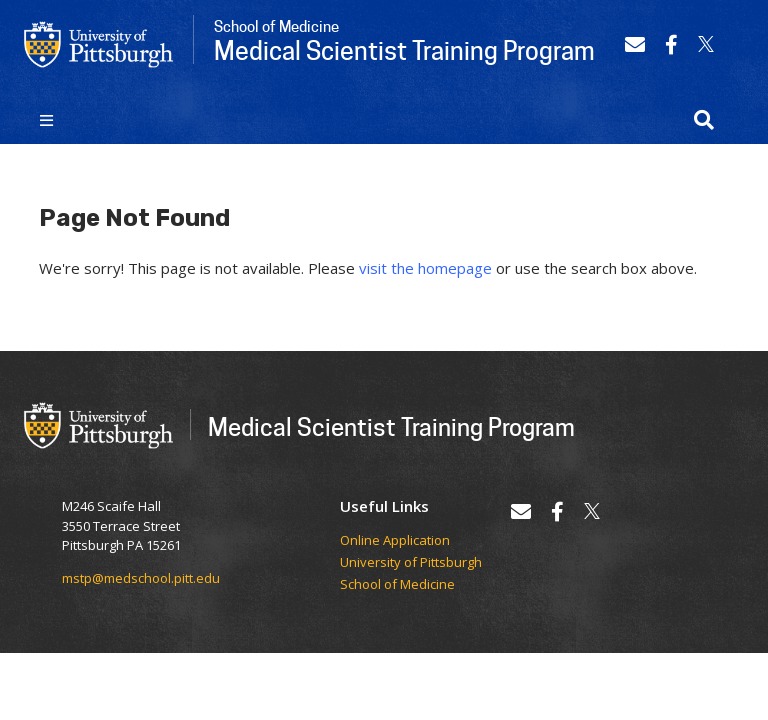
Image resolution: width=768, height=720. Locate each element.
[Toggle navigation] (46, 120)
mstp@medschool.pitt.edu (141, 578)
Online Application (395, 541)
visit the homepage (425, 268)
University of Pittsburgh (411, 563)
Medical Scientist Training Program (391, 426)
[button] (704, 120)
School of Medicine (397, 585)
